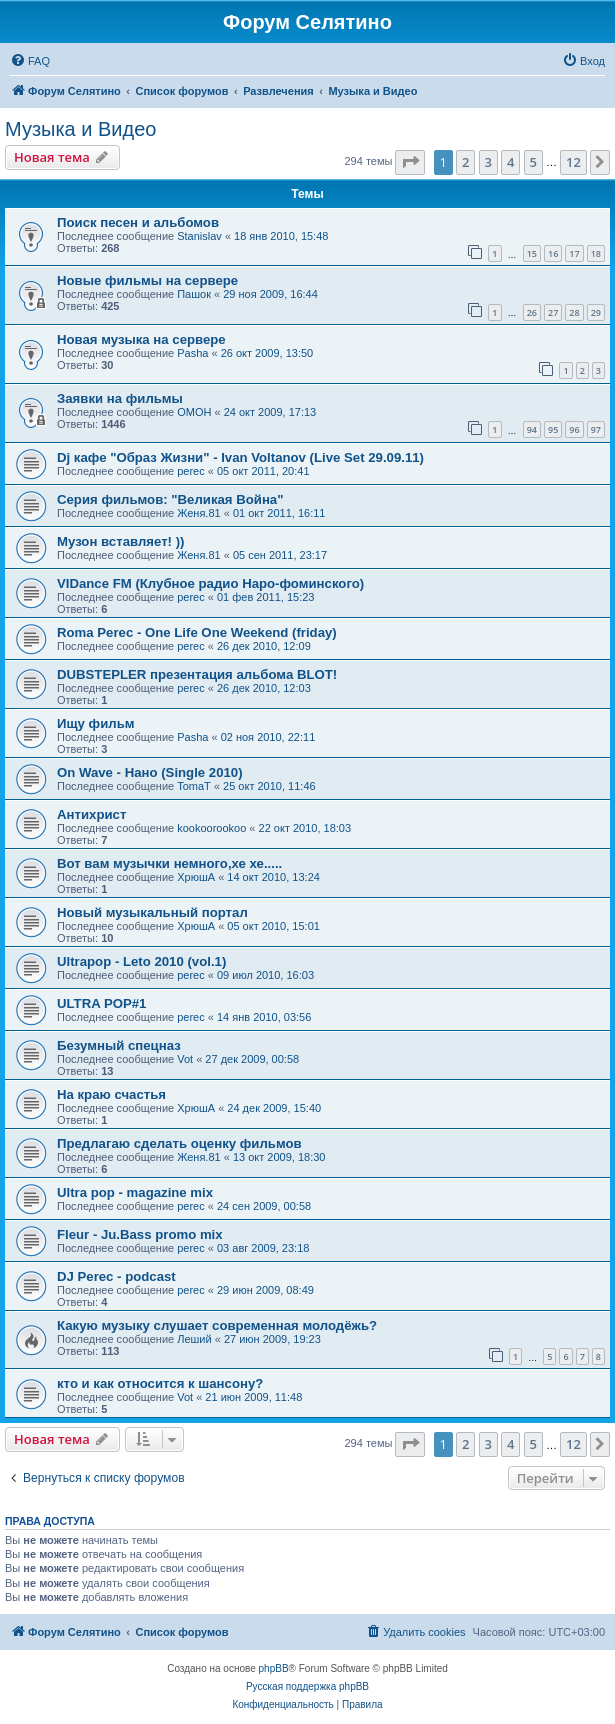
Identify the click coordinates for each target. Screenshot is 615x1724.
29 (596, 312)
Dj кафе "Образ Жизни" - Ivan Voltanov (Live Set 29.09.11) (240, 457)
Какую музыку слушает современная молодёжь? (217, 1325)
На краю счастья (111, 1094)
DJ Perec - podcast (116, 1276)
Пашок (194, 294)
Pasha (192, 353)
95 (553, 429)
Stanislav (199, 236)
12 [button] (573, 162)
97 (596, 429)
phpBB (274, 1668)
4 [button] (510, 162)
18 (596, 253)
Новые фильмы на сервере (147, 280)
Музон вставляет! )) (120, 541)
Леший (194, 1339)
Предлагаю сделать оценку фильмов (179, 1143)
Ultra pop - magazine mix (135, 1192)
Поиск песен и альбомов (138, 222)
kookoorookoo (211, 828)
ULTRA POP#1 (101, 1003)
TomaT (194, 786)
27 (553, 312)
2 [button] (465, 162)
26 (532, 312)
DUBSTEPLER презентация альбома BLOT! (197, 674)
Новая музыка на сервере (141, 339)
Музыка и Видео (80, 129)
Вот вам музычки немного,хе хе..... (169, 863)
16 (553, 253)
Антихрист (91, 814)
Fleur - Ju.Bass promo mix (140, 1234)
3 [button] (488, 162)
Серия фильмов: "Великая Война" (170, 499)
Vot (185, 1059)
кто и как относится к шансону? (160, 1383)
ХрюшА (196, 877)
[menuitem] (30, 61)
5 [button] (533, 162)
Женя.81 (198, 513)
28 (574, 312)
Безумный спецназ (119, 1045)
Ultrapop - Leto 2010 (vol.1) (141, 961)
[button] (410, 162)
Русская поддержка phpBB (307, 1686)
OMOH (194, 412)
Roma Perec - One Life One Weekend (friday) (197, 632)
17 (574, 253)
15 (532, 253)
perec (191, 471)
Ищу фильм (96, 723)
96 (574, 429)
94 (532, 429)
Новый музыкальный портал (152, 912)
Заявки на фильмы (120, 398)
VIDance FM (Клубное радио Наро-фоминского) (210, 583)
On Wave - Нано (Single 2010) (150, 772)
